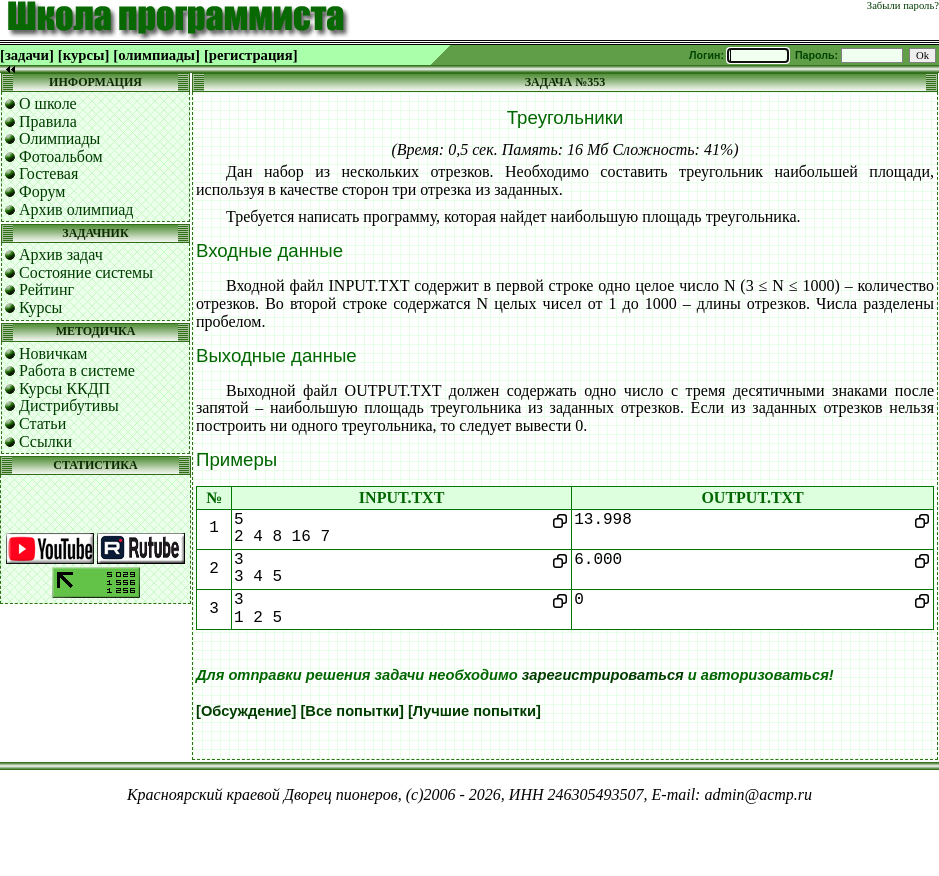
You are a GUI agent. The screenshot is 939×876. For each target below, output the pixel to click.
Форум (42, 191)
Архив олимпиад (76, 209)
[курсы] (83, 55)
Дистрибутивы (69, 405)
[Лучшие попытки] (474, 711)
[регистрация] (251, 55)
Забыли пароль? (903, 5)
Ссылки (45, 441)
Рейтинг (46, 289)
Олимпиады (59, 138)
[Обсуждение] (246, 711)
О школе (48, 103)
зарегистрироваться (603, 675)
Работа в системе (77, 370)
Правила (48, 121)
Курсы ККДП (64, 388)
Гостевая (48, 173)
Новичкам (53, 353)
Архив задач (61, 254)
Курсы (40, 307)
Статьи (42, 423)
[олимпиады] (156, 55)
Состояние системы (86, 272)
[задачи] (27, 55)
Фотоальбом (61, 156)
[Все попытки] (351, 711)
